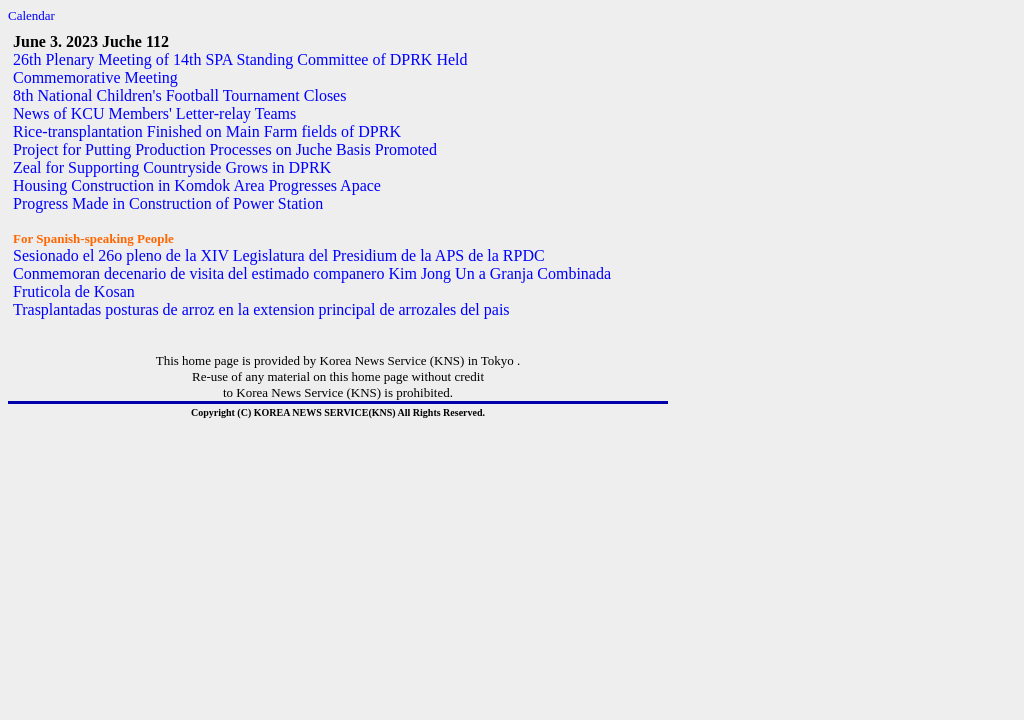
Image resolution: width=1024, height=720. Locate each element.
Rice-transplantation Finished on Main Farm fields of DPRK (207, 131)
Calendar (31, 15)
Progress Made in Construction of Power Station (168, 203)
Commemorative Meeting (95, 77)
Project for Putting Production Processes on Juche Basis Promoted (225, 149)
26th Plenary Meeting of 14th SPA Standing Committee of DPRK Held (240, 59)
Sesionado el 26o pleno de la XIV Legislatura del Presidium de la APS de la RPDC (279, 255)
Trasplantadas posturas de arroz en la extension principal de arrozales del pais (261, 309)
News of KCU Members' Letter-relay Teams (154, 113)
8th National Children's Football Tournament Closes (179, 95)
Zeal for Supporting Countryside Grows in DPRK (172, 167)
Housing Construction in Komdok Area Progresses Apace (197, 185)
